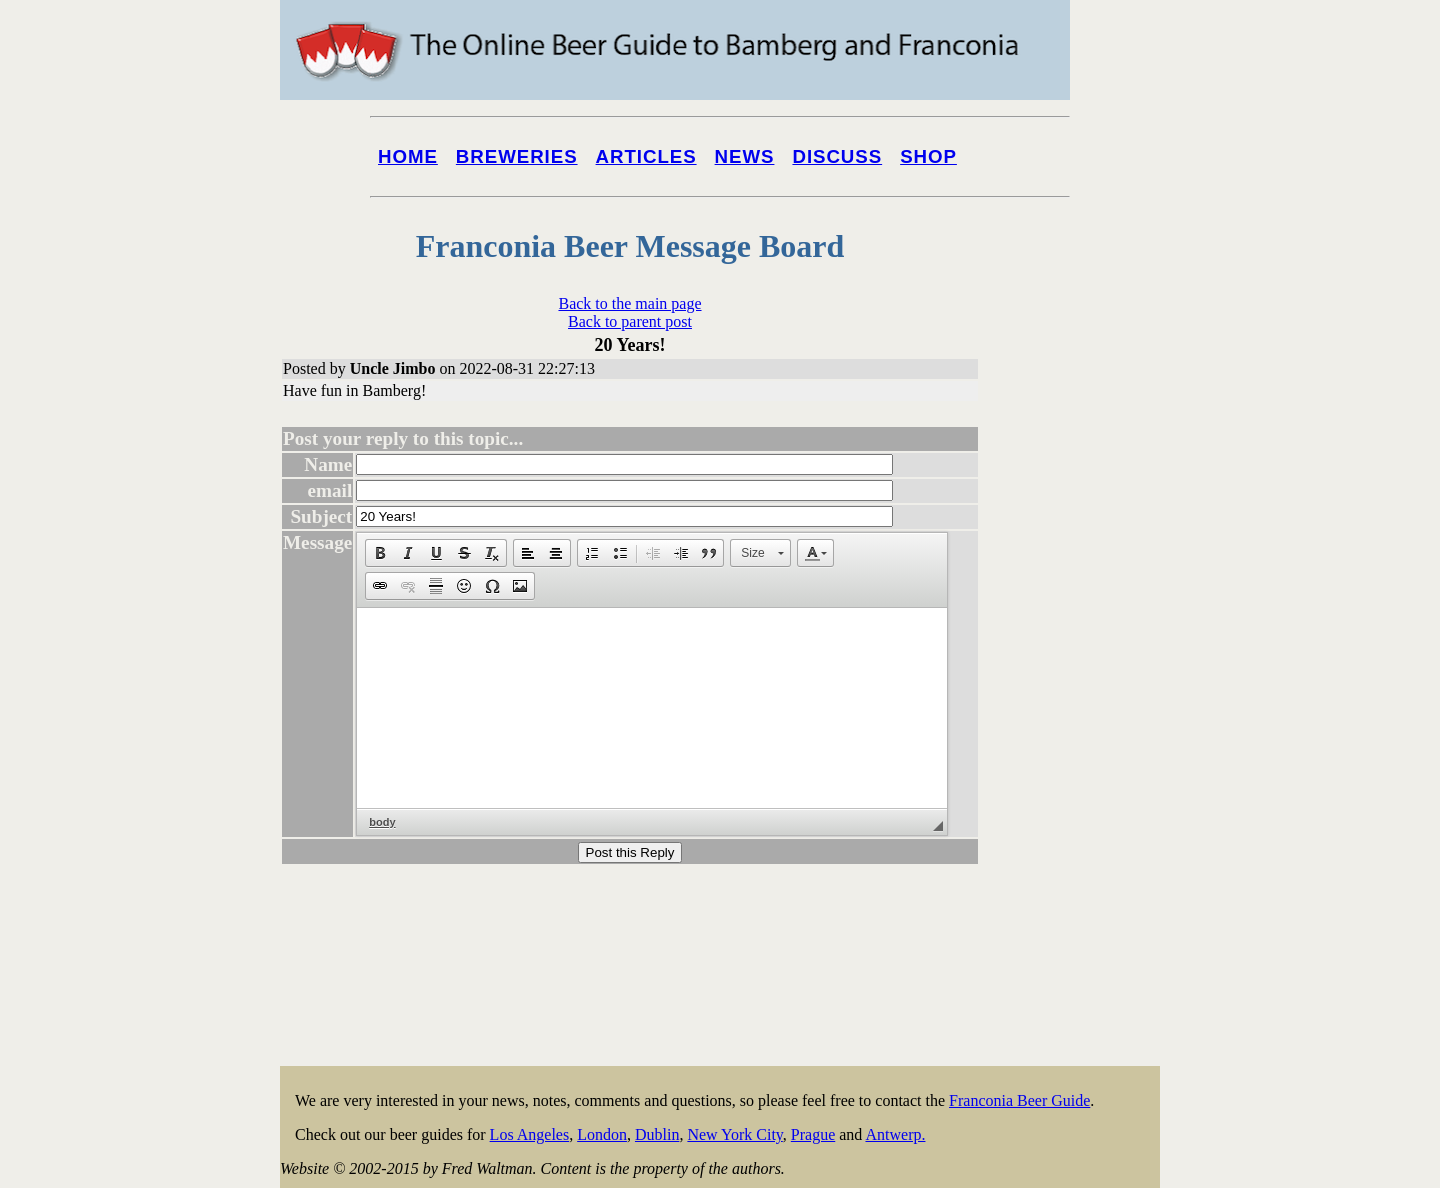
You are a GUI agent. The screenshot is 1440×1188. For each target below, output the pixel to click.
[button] (380, 553)
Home (408, 156)
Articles (646, 156)
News (745, 156)
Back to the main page (629, 303)
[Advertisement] (1080, 762)
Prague (813, 1134)
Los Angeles (530, 1134)
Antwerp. (895, 1134)
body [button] (382, 822)
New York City (734, 1134)
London (602, 1134)
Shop (928, 156)
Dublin (657, 1134)
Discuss (837, 156)
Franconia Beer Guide (1019, 1100)
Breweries (517, 156)
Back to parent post (630, 321)
